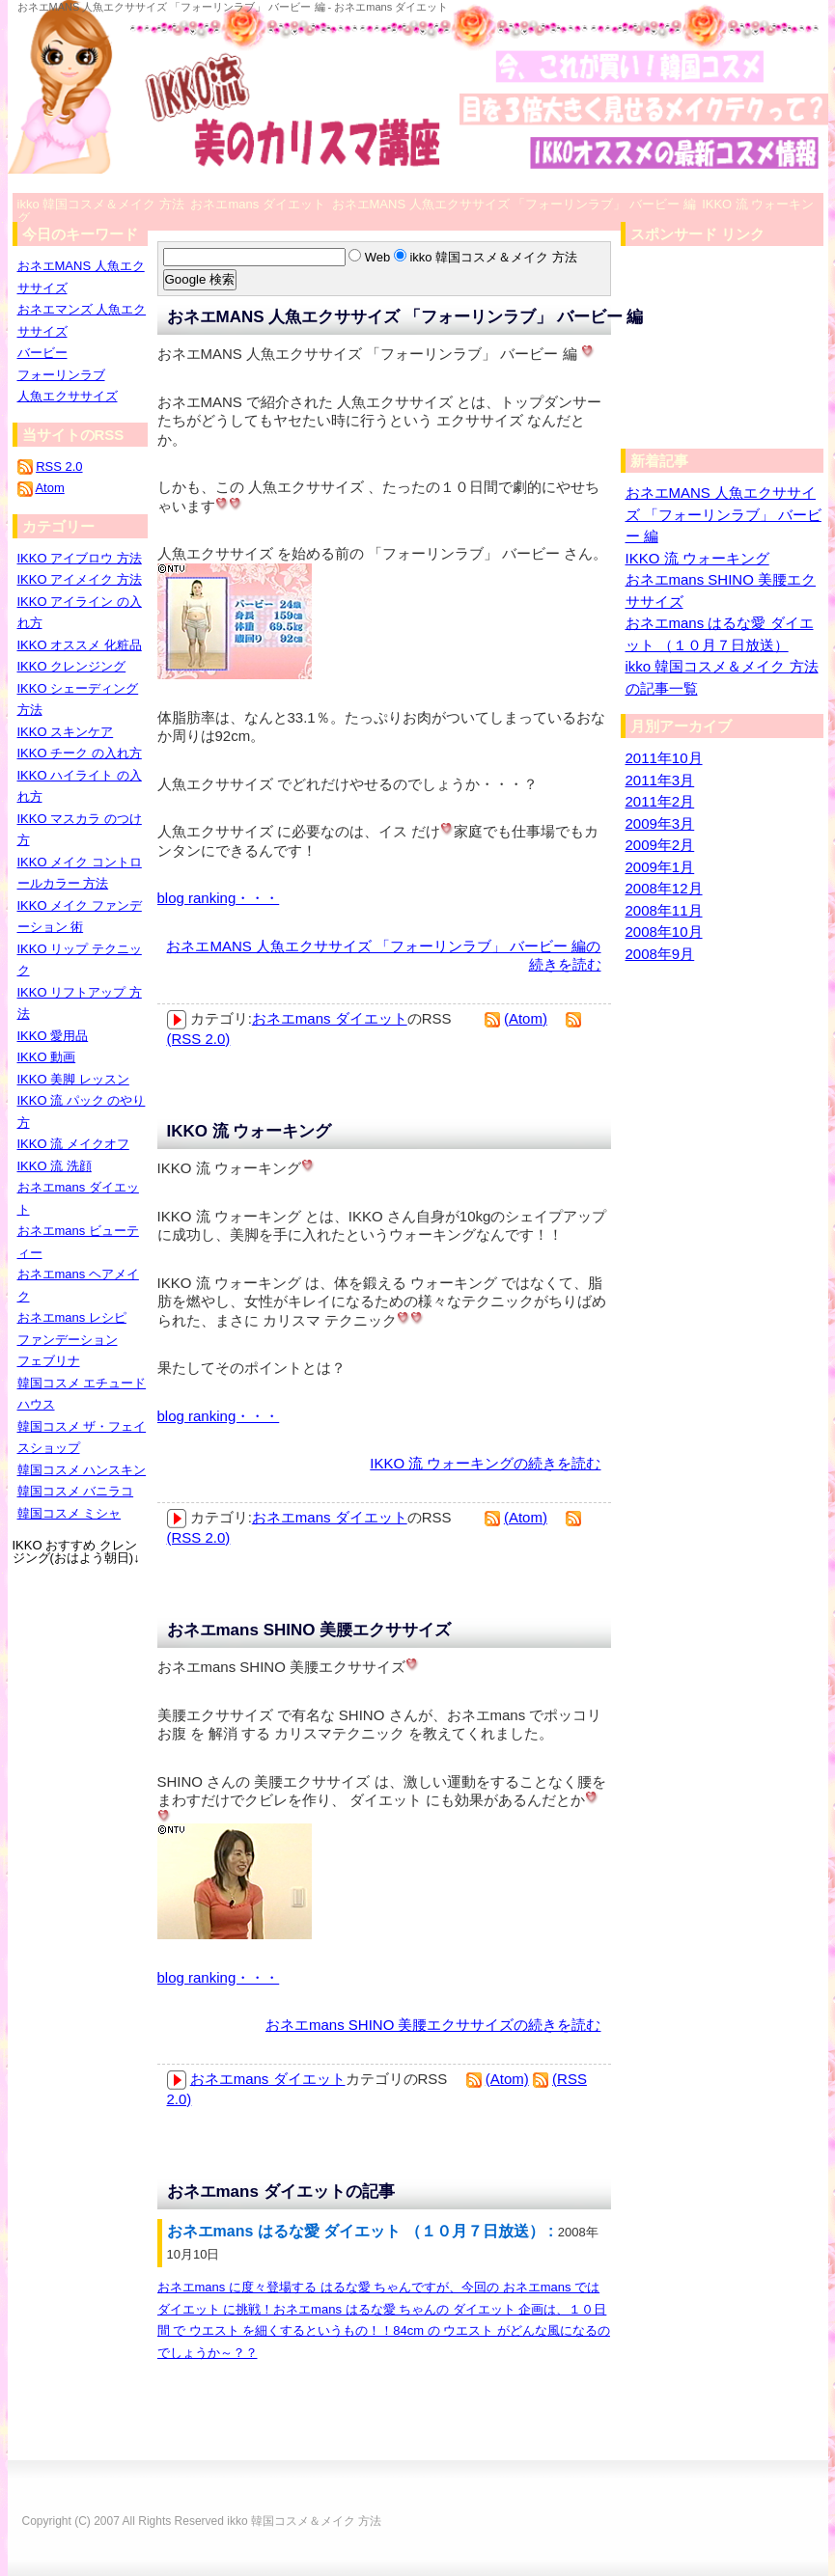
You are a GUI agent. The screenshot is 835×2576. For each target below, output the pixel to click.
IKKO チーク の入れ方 (79, 753)
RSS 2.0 (59, 466)
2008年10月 (664, 931)
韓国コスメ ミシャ (69, 1513)
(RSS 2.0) (199, 1038)
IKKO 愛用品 (53, 1035)
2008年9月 (660, 953)
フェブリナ (48, 1361)
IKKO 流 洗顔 (54, 1166)
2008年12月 (664, 888)
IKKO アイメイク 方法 (79, 579)
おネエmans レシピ (71, 1317)
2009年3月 (660, 823)
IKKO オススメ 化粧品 (79, 645)
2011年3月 (660, 780)
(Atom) (525, 1018)
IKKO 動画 (46, 1057)
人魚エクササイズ (67, 396)
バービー (42, 352)
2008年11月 (664, 910)
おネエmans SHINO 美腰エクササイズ (309, 1630)
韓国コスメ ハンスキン (82, 1470)
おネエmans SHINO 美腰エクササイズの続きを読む (433, 2024)
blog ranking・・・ (218, 898)
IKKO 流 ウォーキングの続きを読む (485, 1463)
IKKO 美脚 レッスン (73, 1079)
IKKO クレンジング (71, 666)
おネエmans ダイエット (329, 1018)
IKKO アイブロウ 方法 (79, 558)
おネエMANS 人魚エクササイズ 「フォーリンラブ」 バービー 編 (405, 317)
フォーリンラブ (61, 375)
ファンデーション (67, 1339)
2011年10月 (664, 758)
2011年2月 (660, 801)
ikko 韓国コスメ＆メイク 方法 (304, 2521)
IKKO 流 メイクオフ (73, 1144)
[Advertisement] (717, 352)
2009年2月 (660, 844)
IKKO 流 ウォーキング (249, 1131)
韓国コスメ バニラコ (75, 1491)
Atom (49, 487)
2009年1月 (660, 867)
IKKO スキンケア (65, 732)
